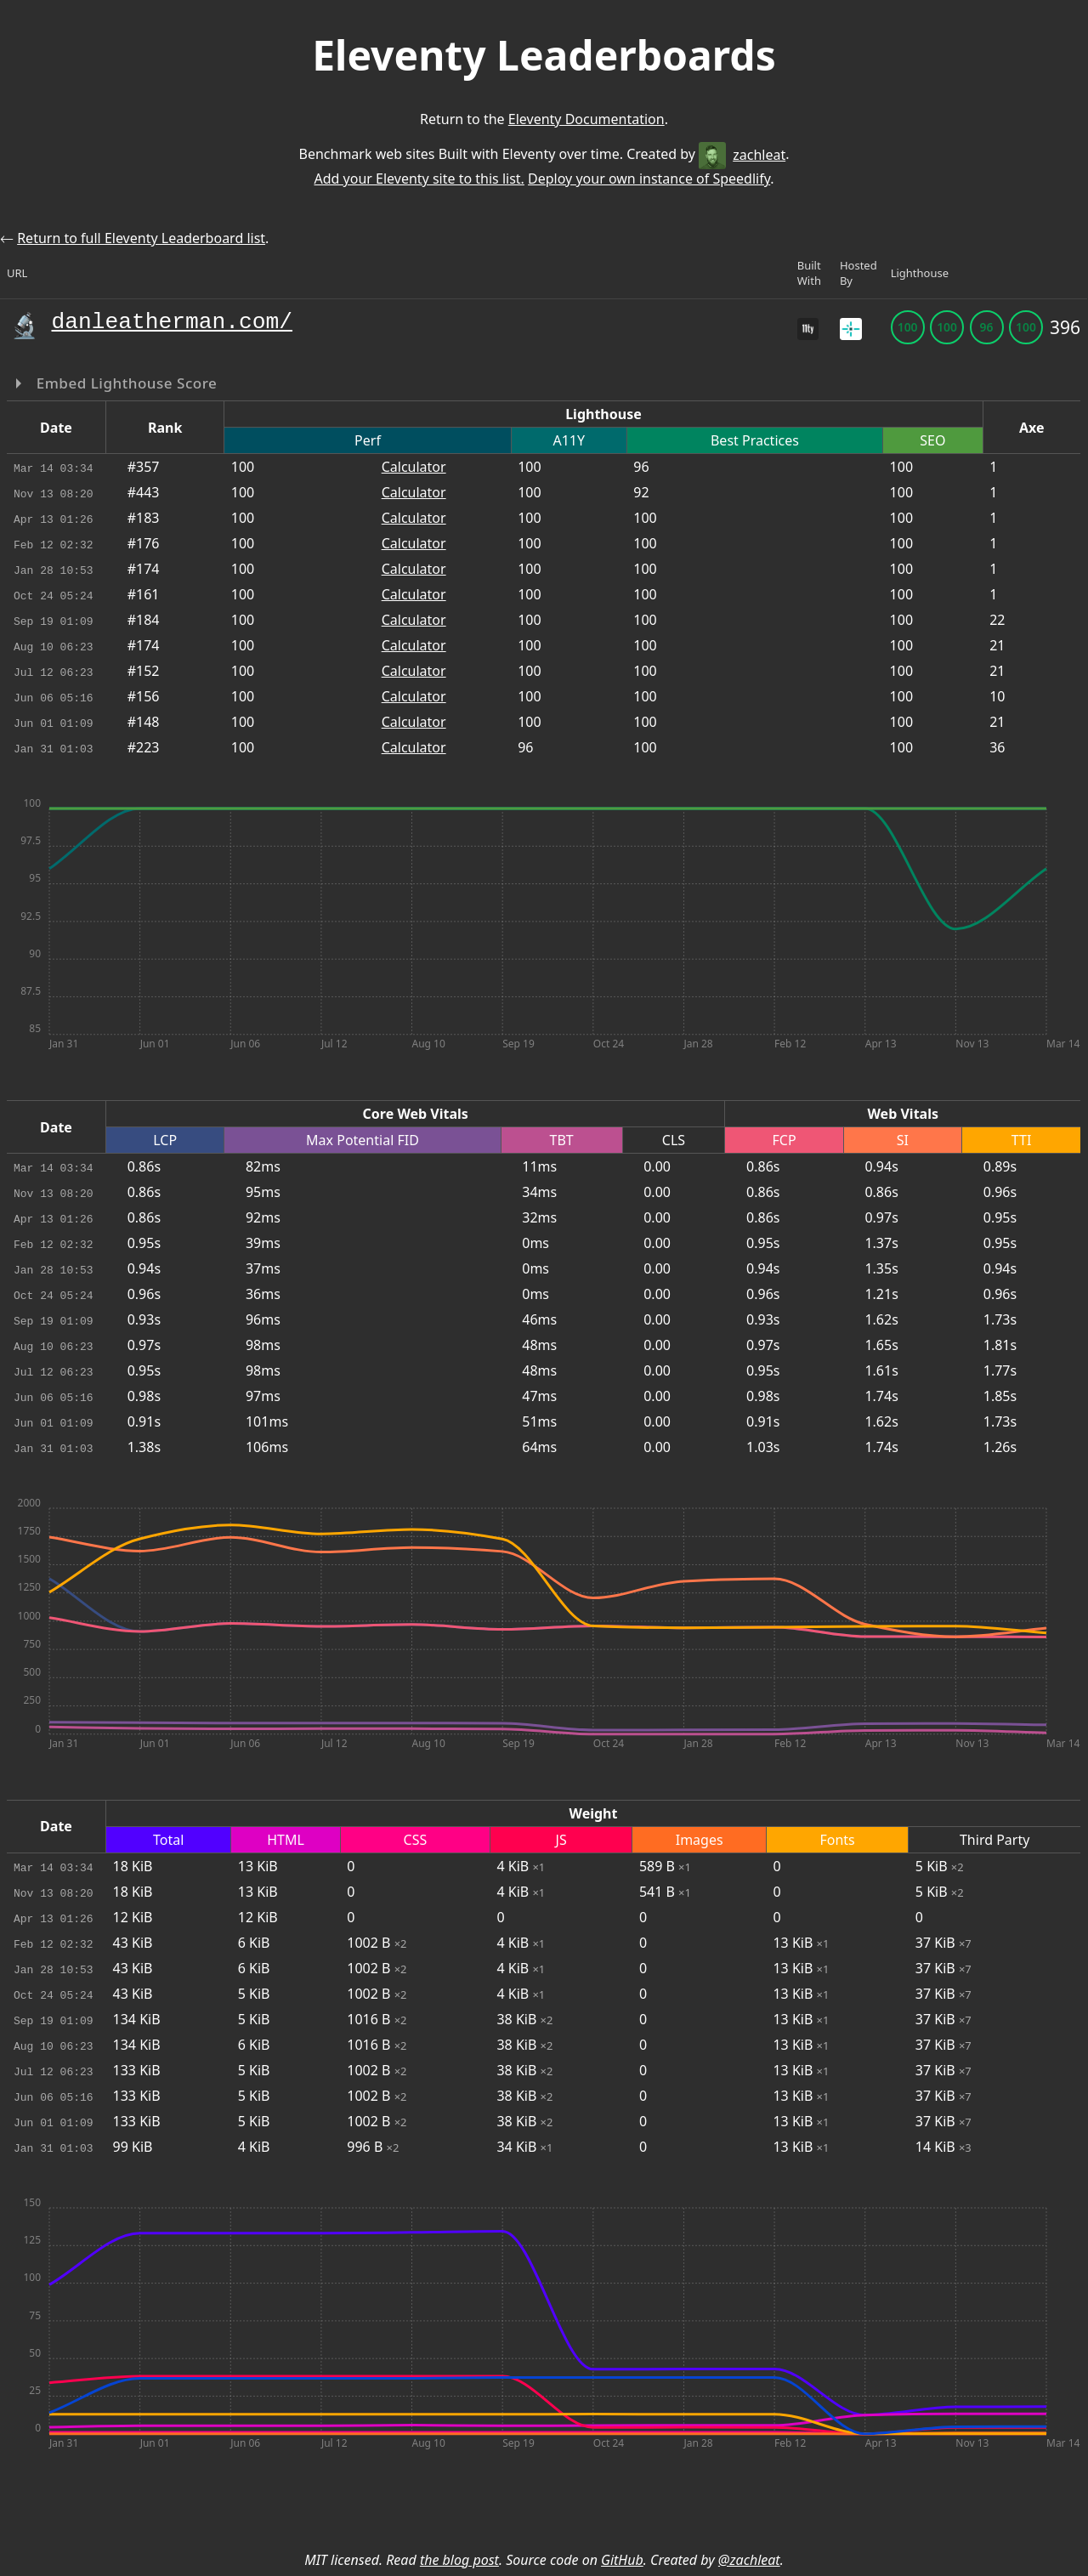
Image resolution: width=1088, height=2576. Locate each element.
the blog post (459, 2559)
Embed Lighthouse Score (125, 383)
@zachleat (749, 2559)
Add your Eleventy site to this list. (419, 178)
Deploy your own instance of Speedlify (649, 178)
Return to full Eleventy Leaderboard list (141, 238)
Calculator (414, 466)
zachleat (742, 154)
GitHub (622, 2559)
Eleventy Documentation (586, 119)
